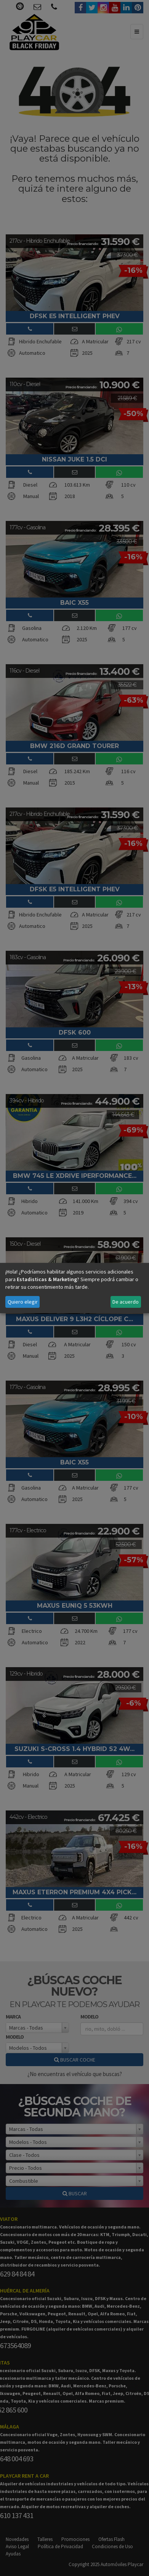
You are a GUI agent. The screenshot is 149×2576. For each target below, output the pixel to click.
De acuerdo (125, 1301)
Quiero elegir (23, 1301)
